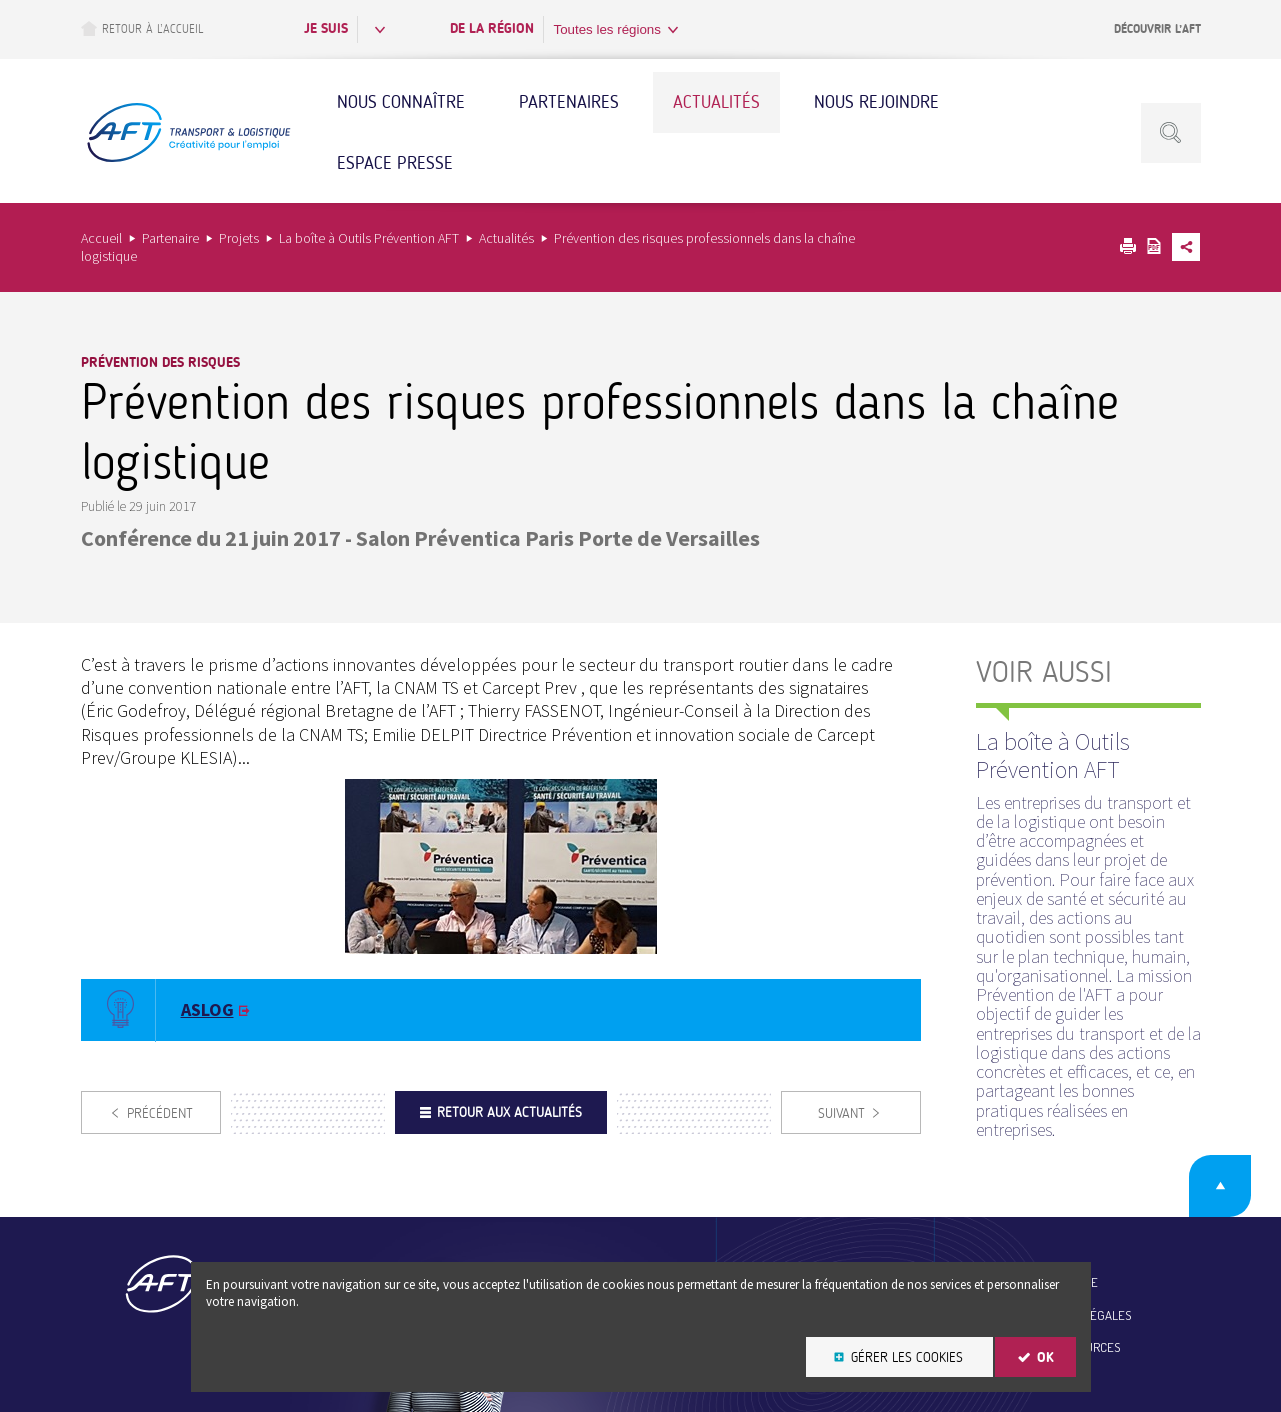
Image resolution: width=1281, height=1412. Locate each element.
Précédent (160, 1113)
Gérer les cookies (907, 1357)
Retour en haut (1220, 1186)
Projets (239, 238)
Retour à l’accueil (142, 28)
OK (1045, 1357)
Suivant (841, 1113)
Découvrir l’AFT (1157, 29)
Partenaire (170, 238)
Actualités (716, 102)
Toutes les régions (607, 29)
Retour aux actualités (509, 1112)
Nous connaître (401, 102)
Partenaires (569, 102)
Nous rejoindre (876, 102)
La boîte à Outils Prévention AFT (369, 238)
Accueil (101, 238)
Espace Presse (395, 163)
